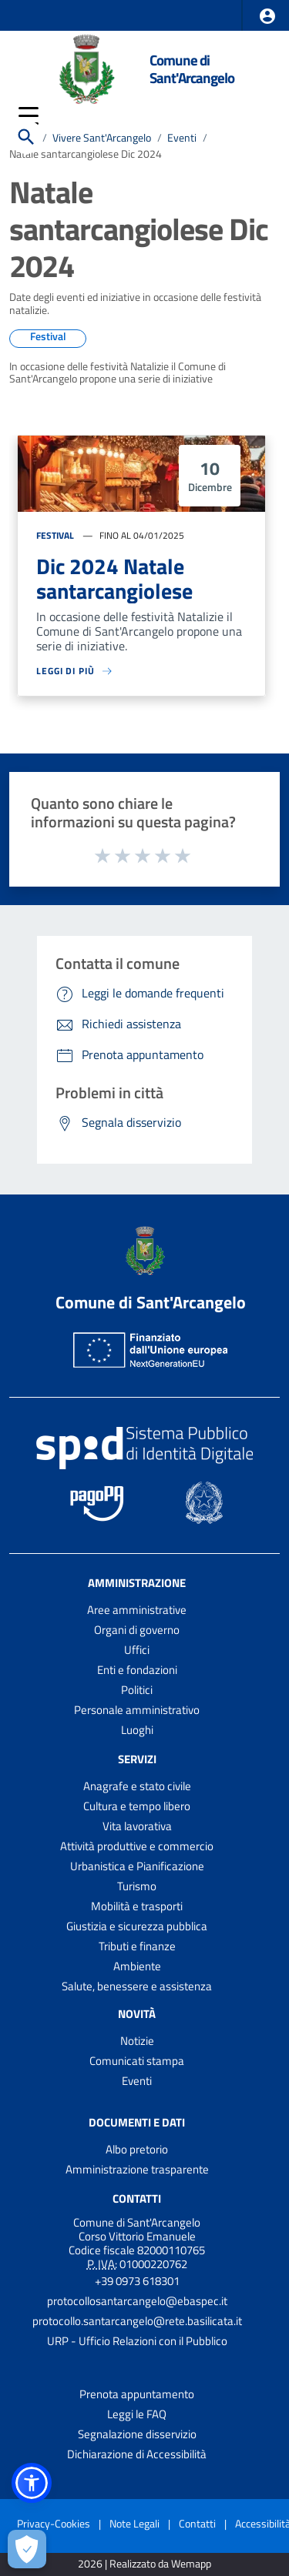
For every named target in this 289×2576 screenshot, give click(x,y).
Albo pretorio (137, 2149)
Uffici (137, 1650)
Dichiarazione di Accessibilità (137, 2454)
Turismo (136, 1886)
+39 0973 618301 (137, 2281)
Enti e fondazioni (137, 1670)
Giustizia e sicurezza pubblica (136, 1926)
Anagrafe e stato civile (137, 1786)
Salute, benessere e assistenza (137, 1986)
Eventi (137, 2081)
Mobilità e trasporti (137, 1906)
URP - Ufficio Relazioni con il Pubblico (137, 2341)
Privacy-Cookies (53, 2523)
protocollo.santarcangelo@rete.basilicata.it (137, 2321)
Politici (137, 1690)
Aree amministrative (137, 1610)
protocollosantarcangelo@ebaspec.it (137, 2301)
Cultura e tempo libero (136, 1806)
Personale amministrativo (137, 1710)
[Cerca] (26, 137)
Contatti (137, 2198)
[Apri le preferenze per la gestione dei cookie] (27, 2549)
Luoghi (137, 1730)
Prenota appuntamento (136, 2394)
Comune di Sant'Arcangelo (192, 68)
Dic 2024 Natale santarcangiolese (114, 578)
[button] (267, 16)
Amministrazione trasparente (137, 2169)
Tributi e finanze (137, 1946)
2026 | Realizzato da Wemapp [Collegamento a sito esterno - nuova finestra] (144, 2564)
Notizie (137, 2041)
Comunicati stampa (136, 2061)
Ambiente (137, 1966)
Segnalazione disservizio (137, 2434)
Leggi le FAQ (136, 2414)
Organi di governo (137, 1630)
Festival (55, 535)
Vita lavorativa (137, 1826)
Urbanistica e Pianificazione (137, 1866)
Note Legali (134, 2523)
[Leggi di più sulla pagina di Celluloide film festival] (141, 671)
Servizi (137, 1759)
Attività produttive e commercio (136, 1846)
